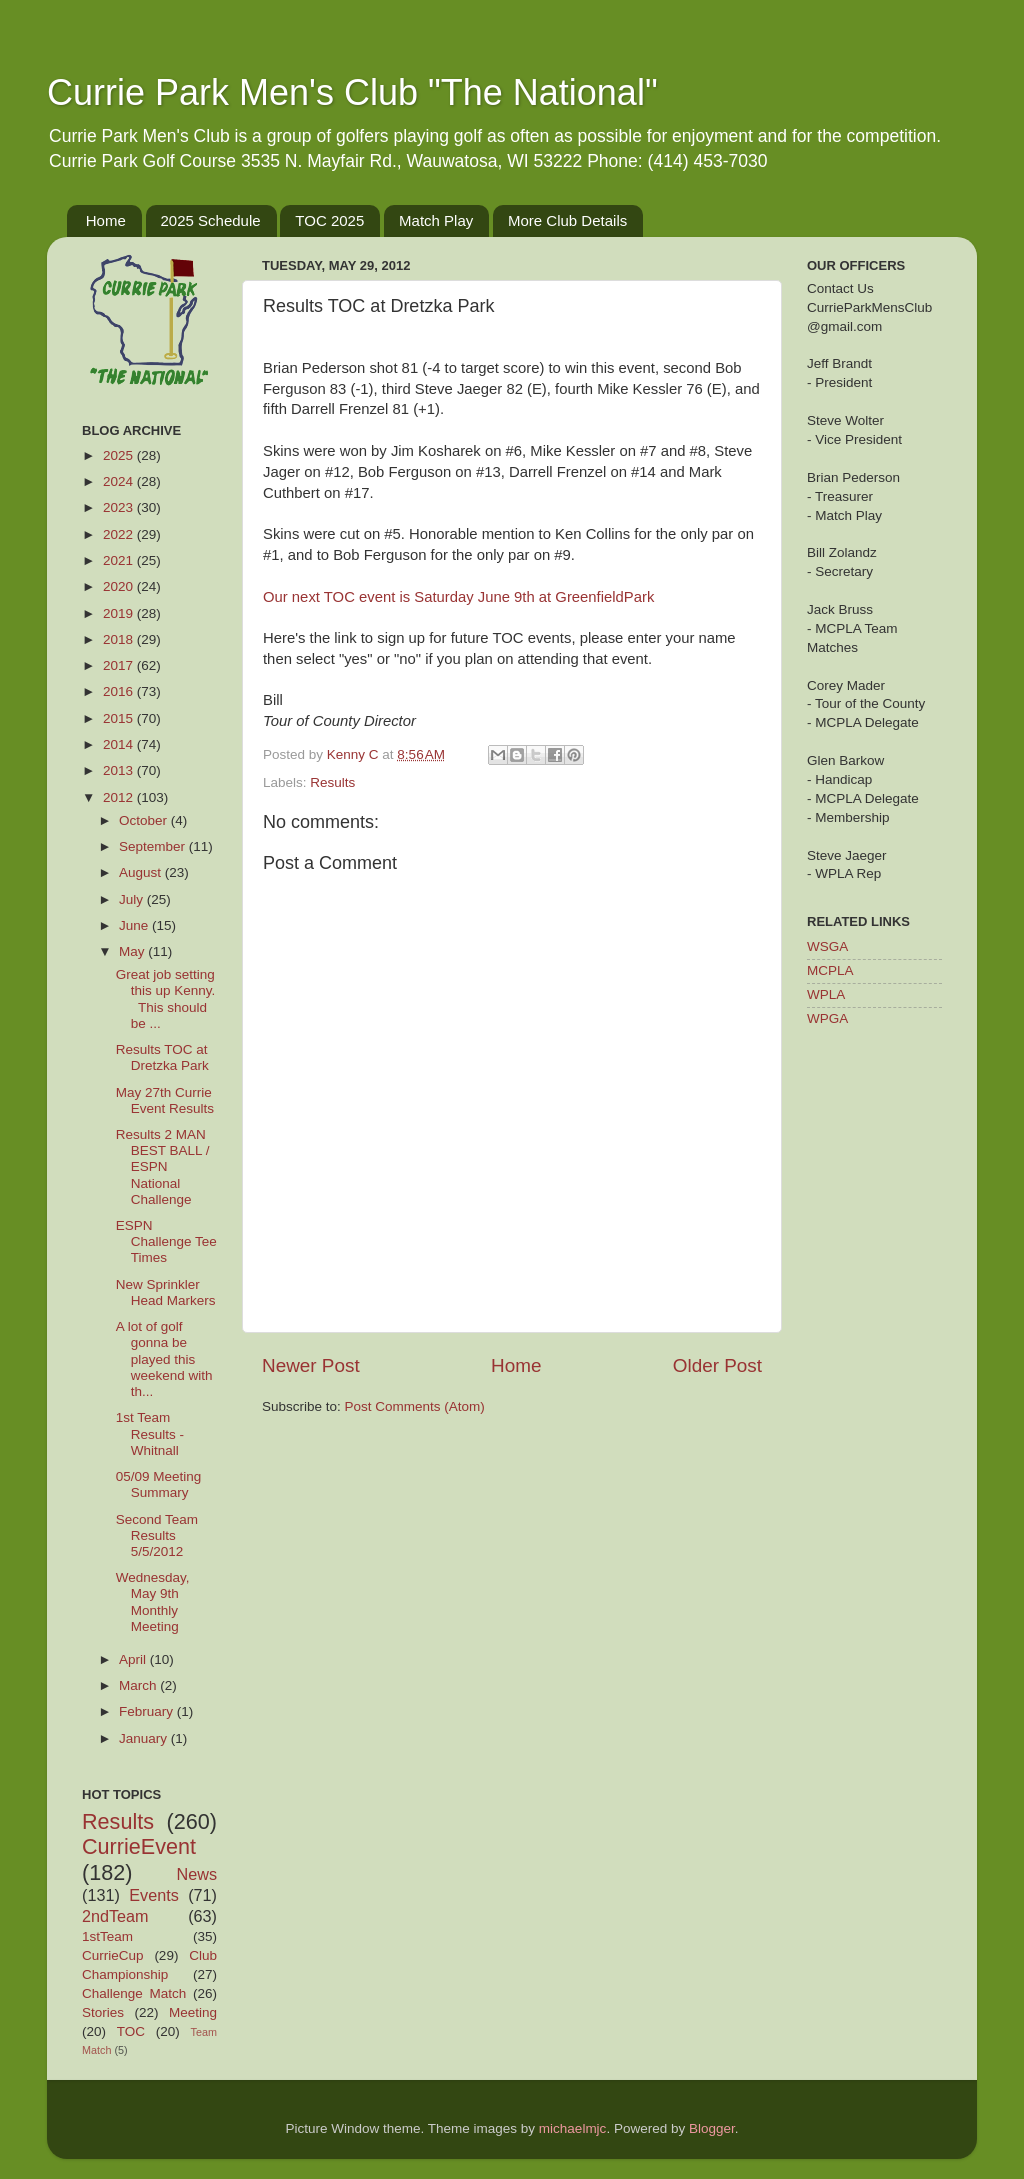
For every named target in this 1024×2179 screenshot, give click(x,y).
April (134, 1659)
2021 (120, 560)
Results (332, 782)
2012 (120, 797)
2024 (120, 481)
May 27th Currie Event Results (165, 1100)
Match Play (436, 220)
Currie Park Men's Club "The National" (352, 92)
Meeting (193, 2012)
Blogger (712, 2128)
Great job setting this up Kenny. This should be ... (166, 999)
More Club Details (567, 220)
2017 (120, 665)
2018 (120, 639)
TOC (131, 2031)
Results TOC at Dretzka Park (162, 1057)
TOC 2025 (329, 220)
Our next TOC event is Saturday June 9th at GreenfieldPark (458, 597)
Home (106, 220)
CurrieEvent (139, 1846)
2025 (120, 455)
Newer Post (311, 1365)
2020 (120, 586)
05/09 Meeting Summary (159, 1484)
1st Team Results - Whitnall (150, 1433)
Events (154, 1895)
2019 (120, 613)
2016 (120, 691)
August (142, 872)
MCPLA (830, 970)
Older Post (717, 1365)
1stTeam (107, 1936)
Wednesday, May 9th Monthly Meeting (153, 1602)
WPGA (827, 1018)
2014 (120, 744)
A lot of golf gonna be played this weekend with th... (164, 1359)
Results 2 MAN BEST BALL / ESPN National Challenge (163, 1167)
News (197, 1874)
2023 (120, 507)
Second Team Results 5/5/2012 (157, 1535)
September (154, 846)
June (135, 925)
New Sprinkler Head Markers (166, 1292)
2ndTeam (115, 1916)
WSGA (827, 946)
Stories (103, 2012)
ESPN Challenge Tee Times (166, 1241)
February (148, 1711)
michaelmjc (573, 2128)
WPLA (826, 994)
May (133, 951)
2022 (120, 534)
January (145, 1738)
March (139, 1685)
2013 (120, 770)
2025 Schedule (211, 220)
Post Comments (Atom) (415, 1406)
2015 (120, 718)
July (133, 899)
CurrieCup (113, 1955)
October (145, 820)
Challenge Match (134, 1993)
